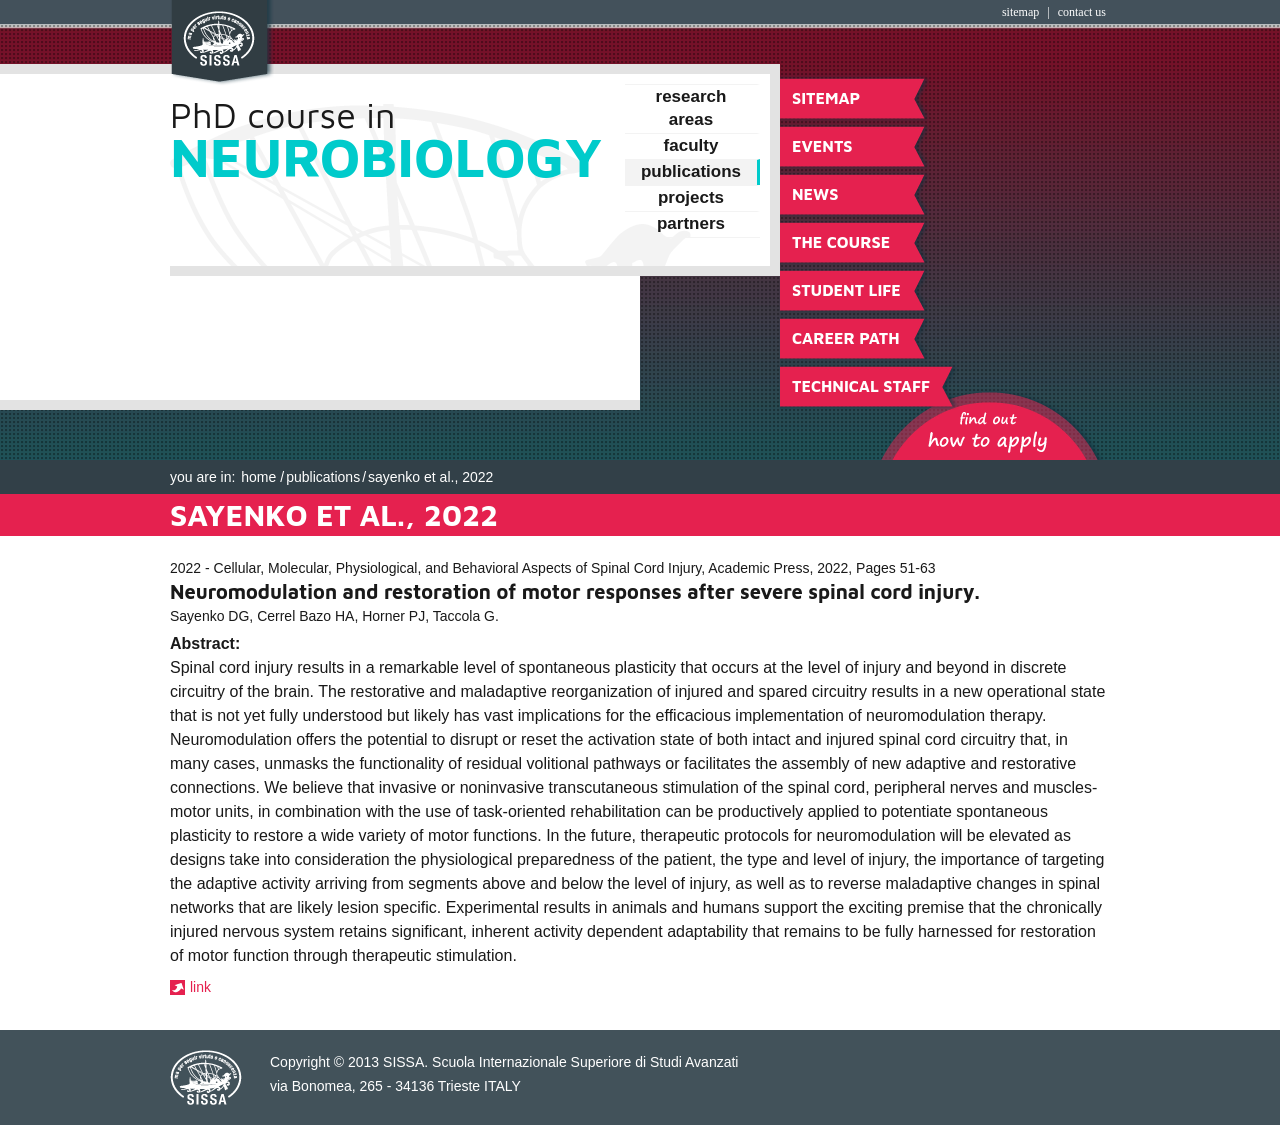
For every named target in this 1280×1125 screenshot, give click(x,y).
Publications (323, 477)
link (200, 987)
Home (258, 477)
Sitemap (1020, 12)
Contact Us (1082, 12)
